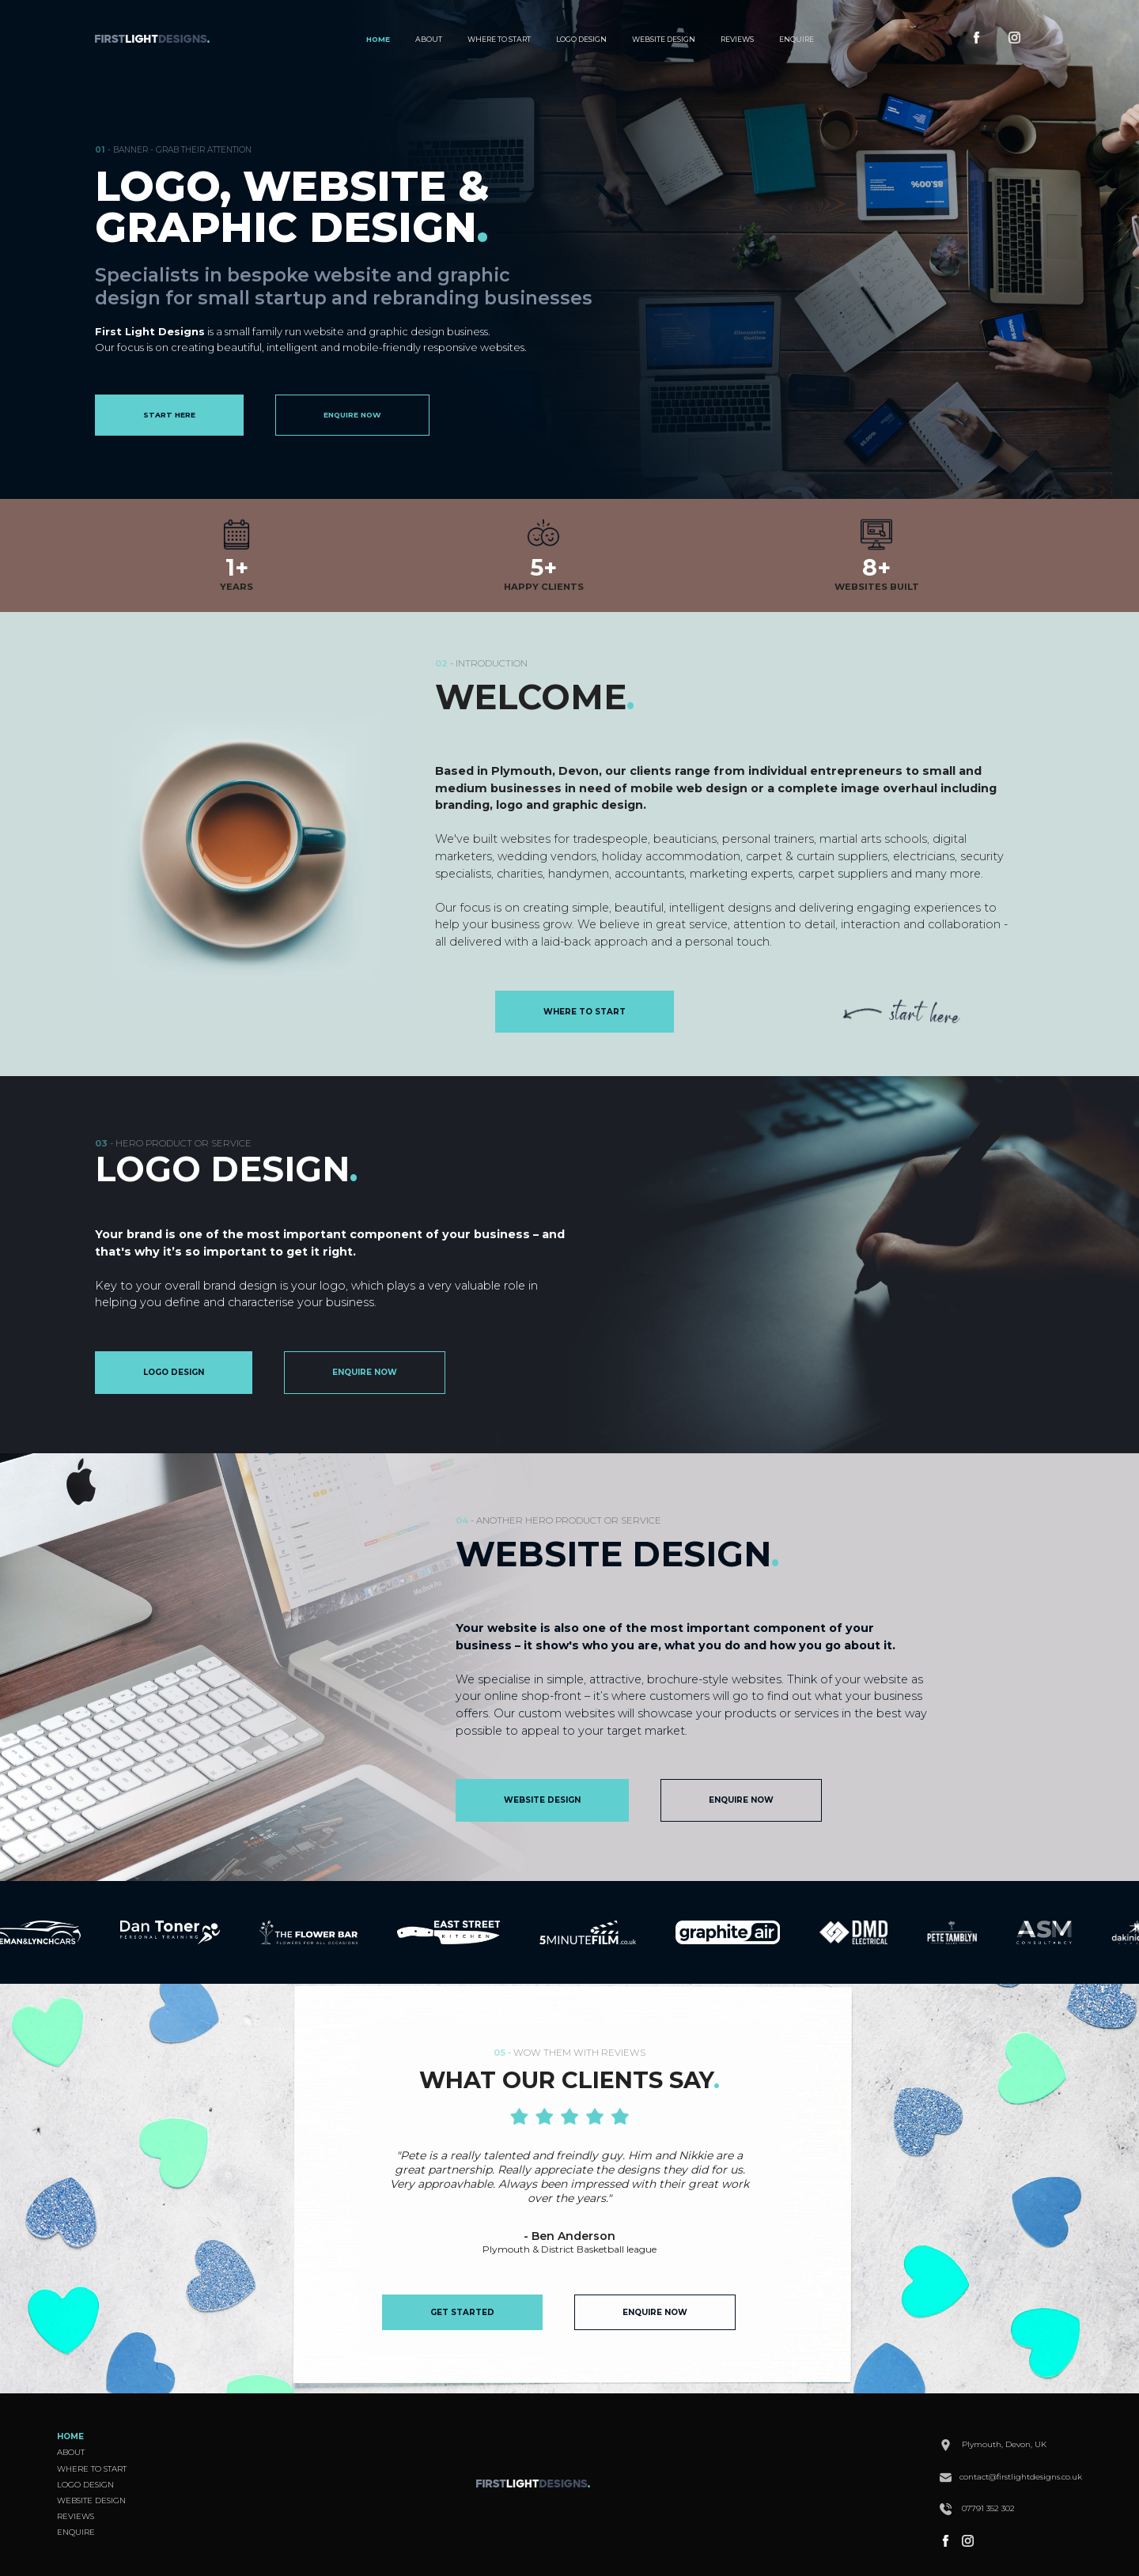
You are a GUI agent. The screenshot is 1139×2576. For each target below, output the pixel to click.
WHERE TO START (499, 39)
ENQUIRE (796, 39)
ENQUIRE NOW (352, 414)
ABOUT (428, 39)
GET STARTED (462, 2312)
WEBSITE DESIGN (663, 39)
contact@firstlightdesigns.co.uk (1011, 2477)
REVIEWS (737, 39)
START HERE (169, 414)
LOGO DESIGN (581, 39)
